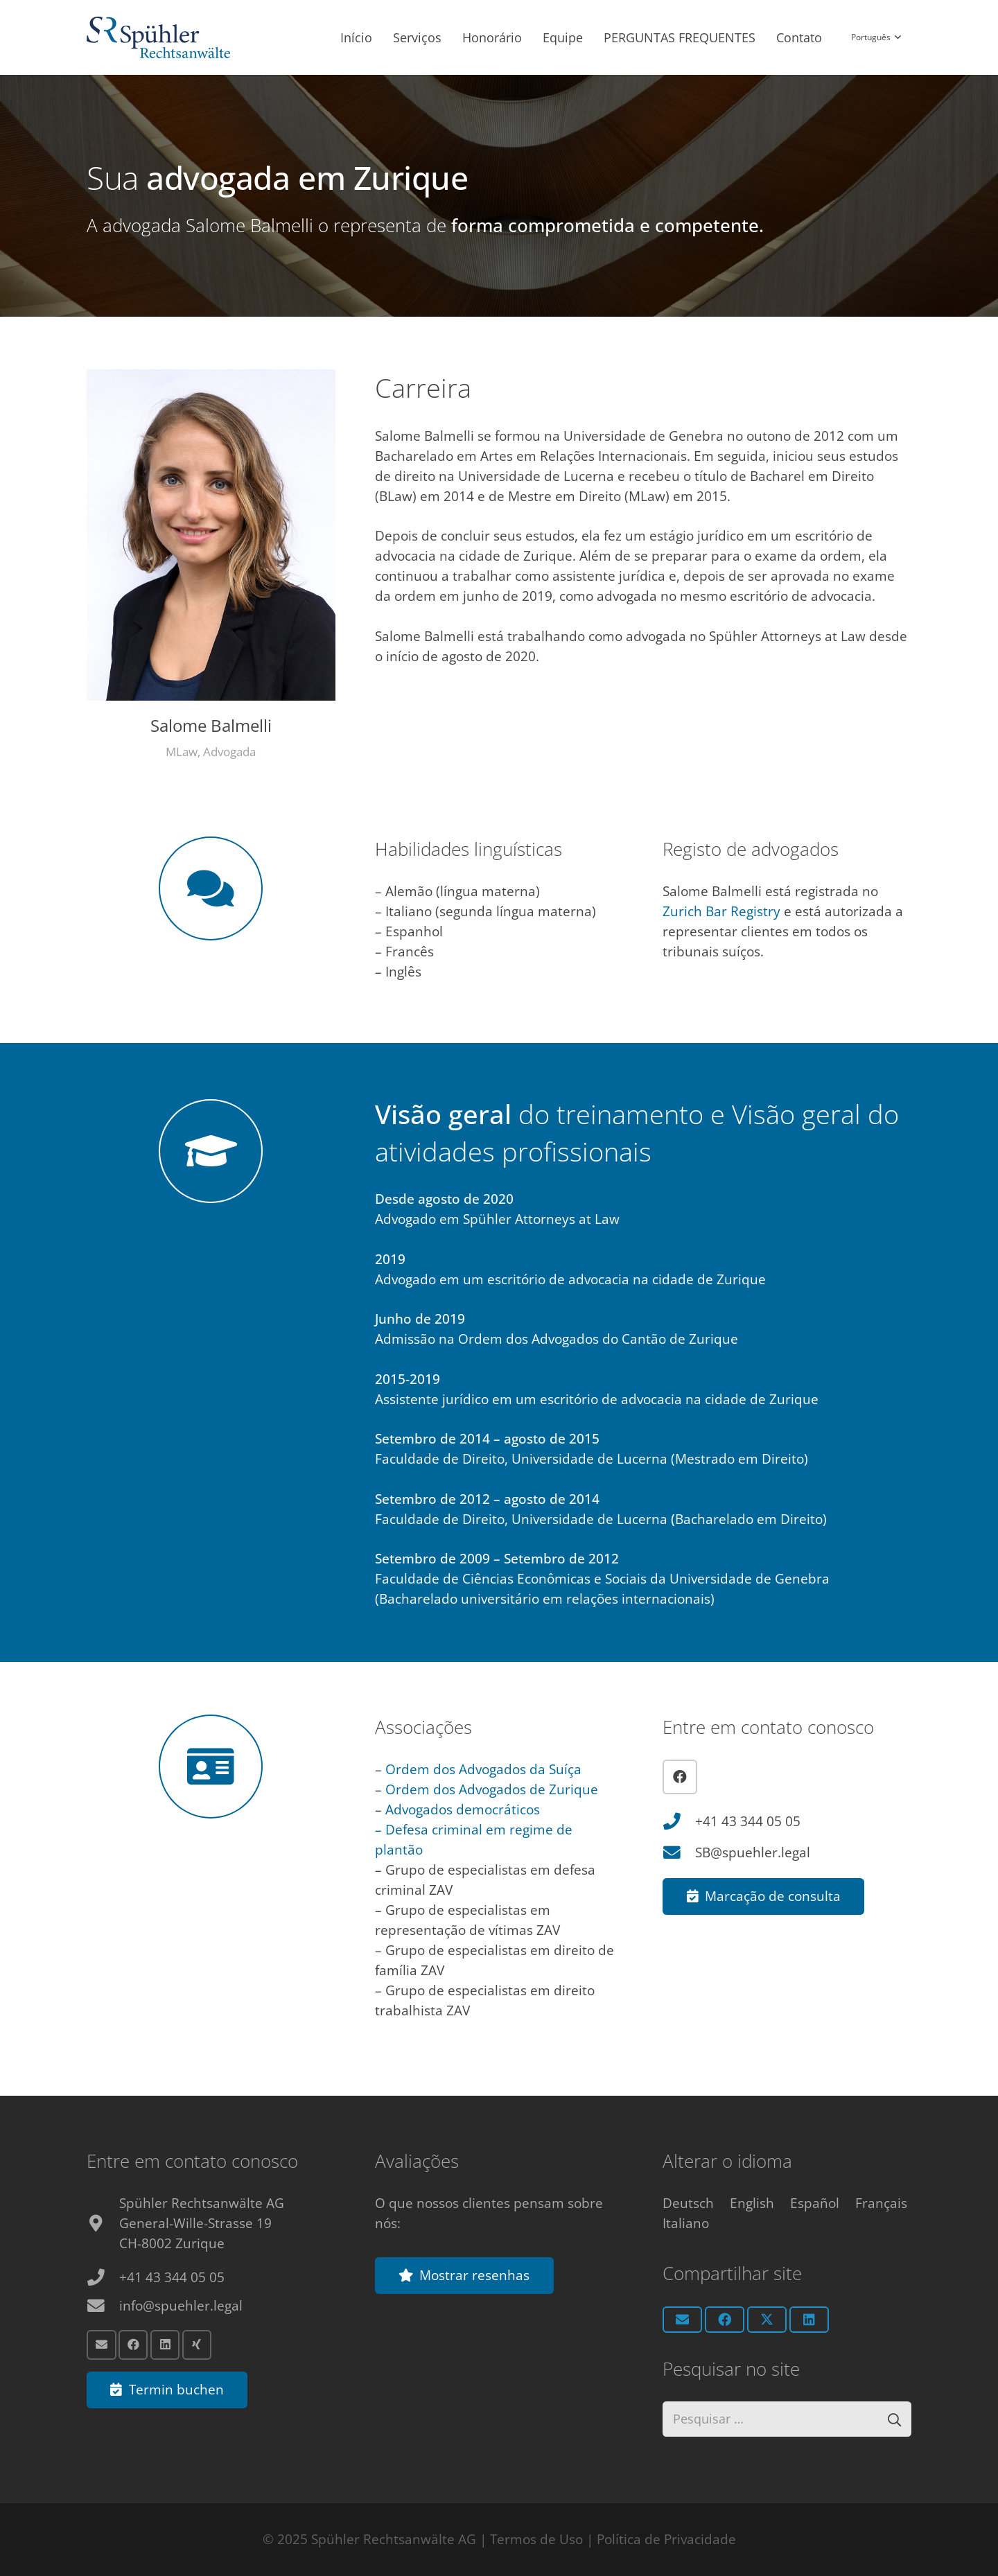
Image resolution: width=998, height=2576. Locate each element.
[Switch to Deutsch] (688, 2202)
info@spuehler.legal (181, 2304)
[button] (876, 38)
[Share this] (724, 2318)
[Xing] (197, 2343)
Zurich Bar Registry (721, 911)
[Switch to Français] (881, 2202)
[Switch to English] (752, 2202)
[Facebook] (680, 1777)
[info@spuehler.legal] (103, 2304)
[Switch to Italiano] (686, 2222)
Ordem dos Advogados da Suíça (481, 1769)
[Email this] (682, 2318)
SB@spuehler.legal (752, 1852)
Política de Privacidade (666, 2539)
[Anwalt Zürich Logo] (158, 38)
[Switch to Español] (814, 2202)
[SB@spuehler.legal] (679, 1852)
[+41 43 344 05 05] (679, 1821)
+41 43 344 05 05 (747, 1821)
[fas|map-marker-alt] (103, 2222)
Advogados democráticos (462, 1809)
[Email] (101, 2343)
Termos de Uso (536, 2539)
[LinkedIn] (165, 2343)
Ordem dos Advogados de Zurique (491, 1789)
